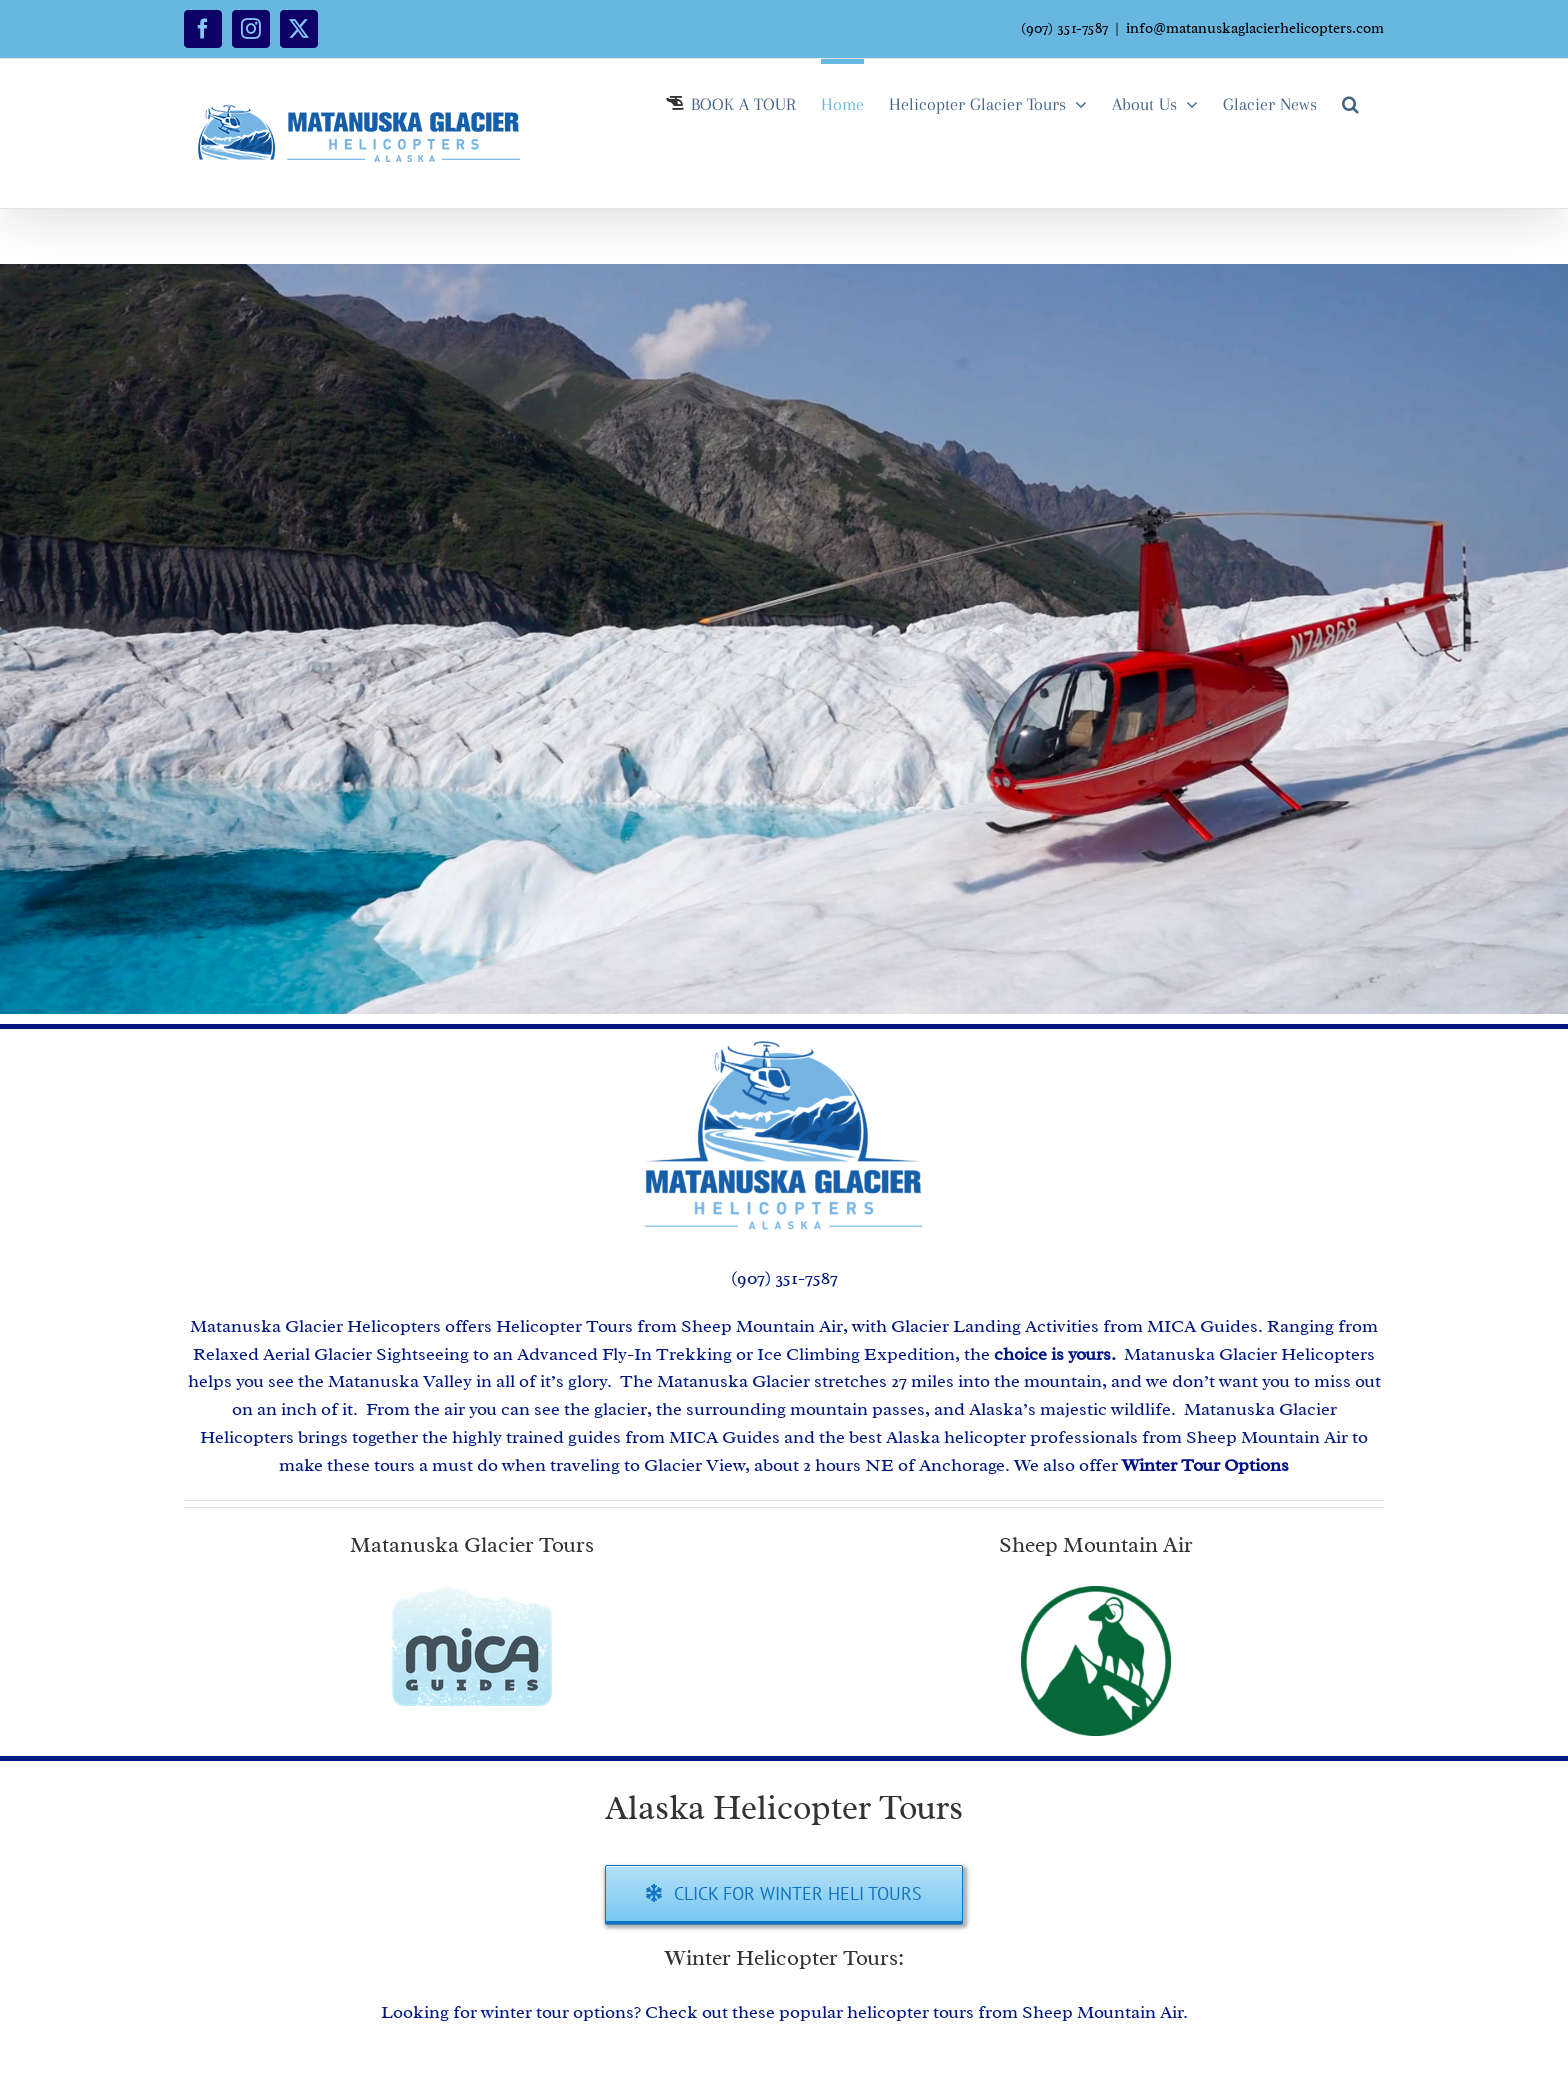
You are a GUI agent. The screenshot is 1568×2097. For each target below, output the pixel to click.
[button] (1350, 101)
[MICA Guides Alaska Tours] (472, 1595)
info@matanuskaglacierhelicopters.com (1255, 28)
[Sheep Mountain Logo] (1096, 1595)
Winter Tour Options (1205, 1465)
